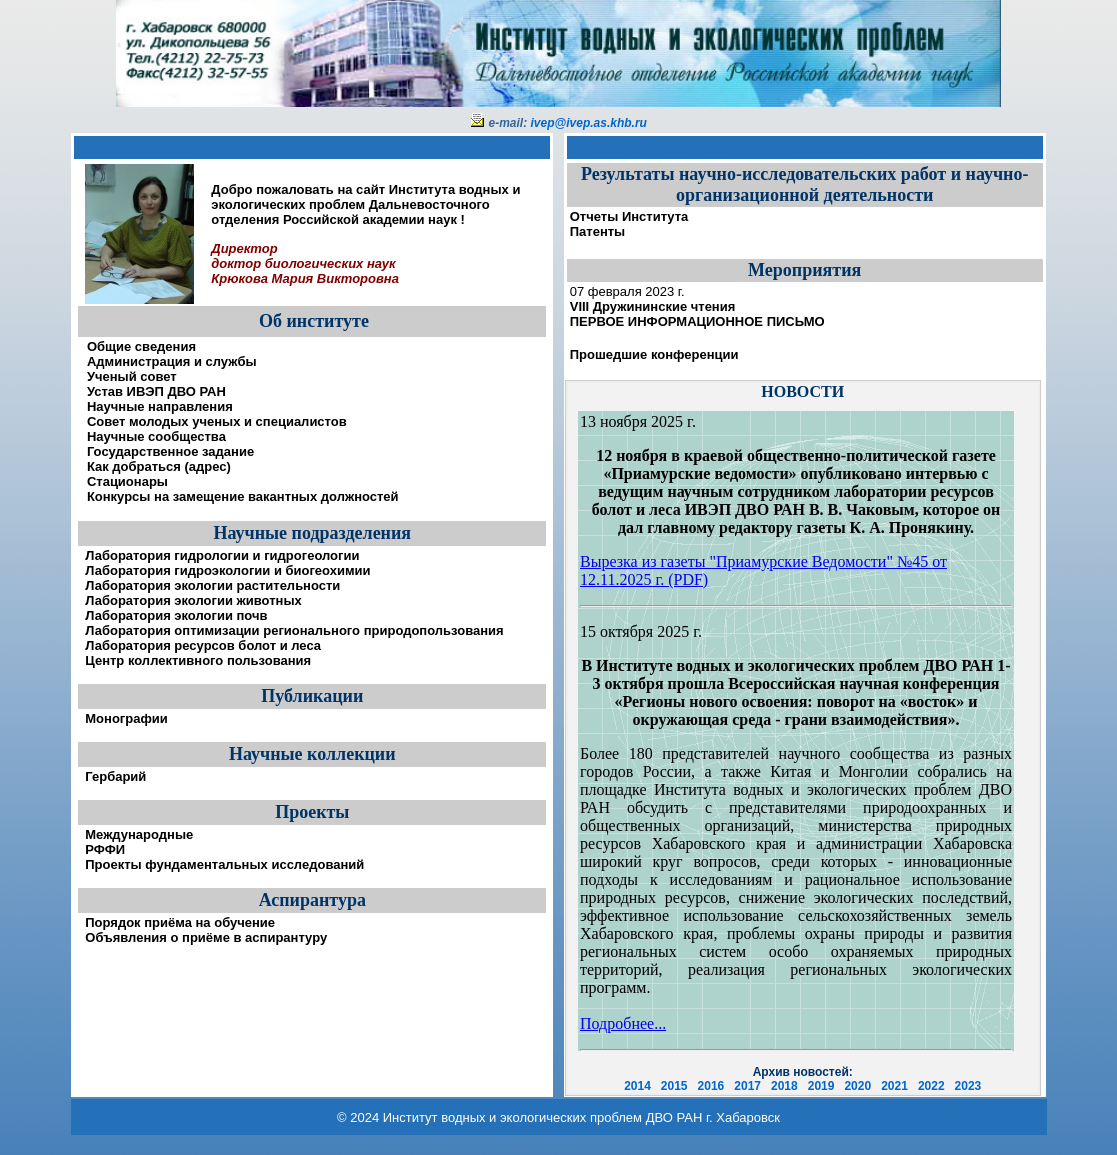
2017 (747, 1086)
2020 (857, 1086)
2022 (931, 1086)
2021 (894, 1086)
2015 (674, 1086)
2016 (711, 1086)
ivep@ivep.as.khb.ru (589, 123)
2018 (784, 1086)
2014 (637, 1086)
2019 (821, 1086)
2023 (968, 1086)
